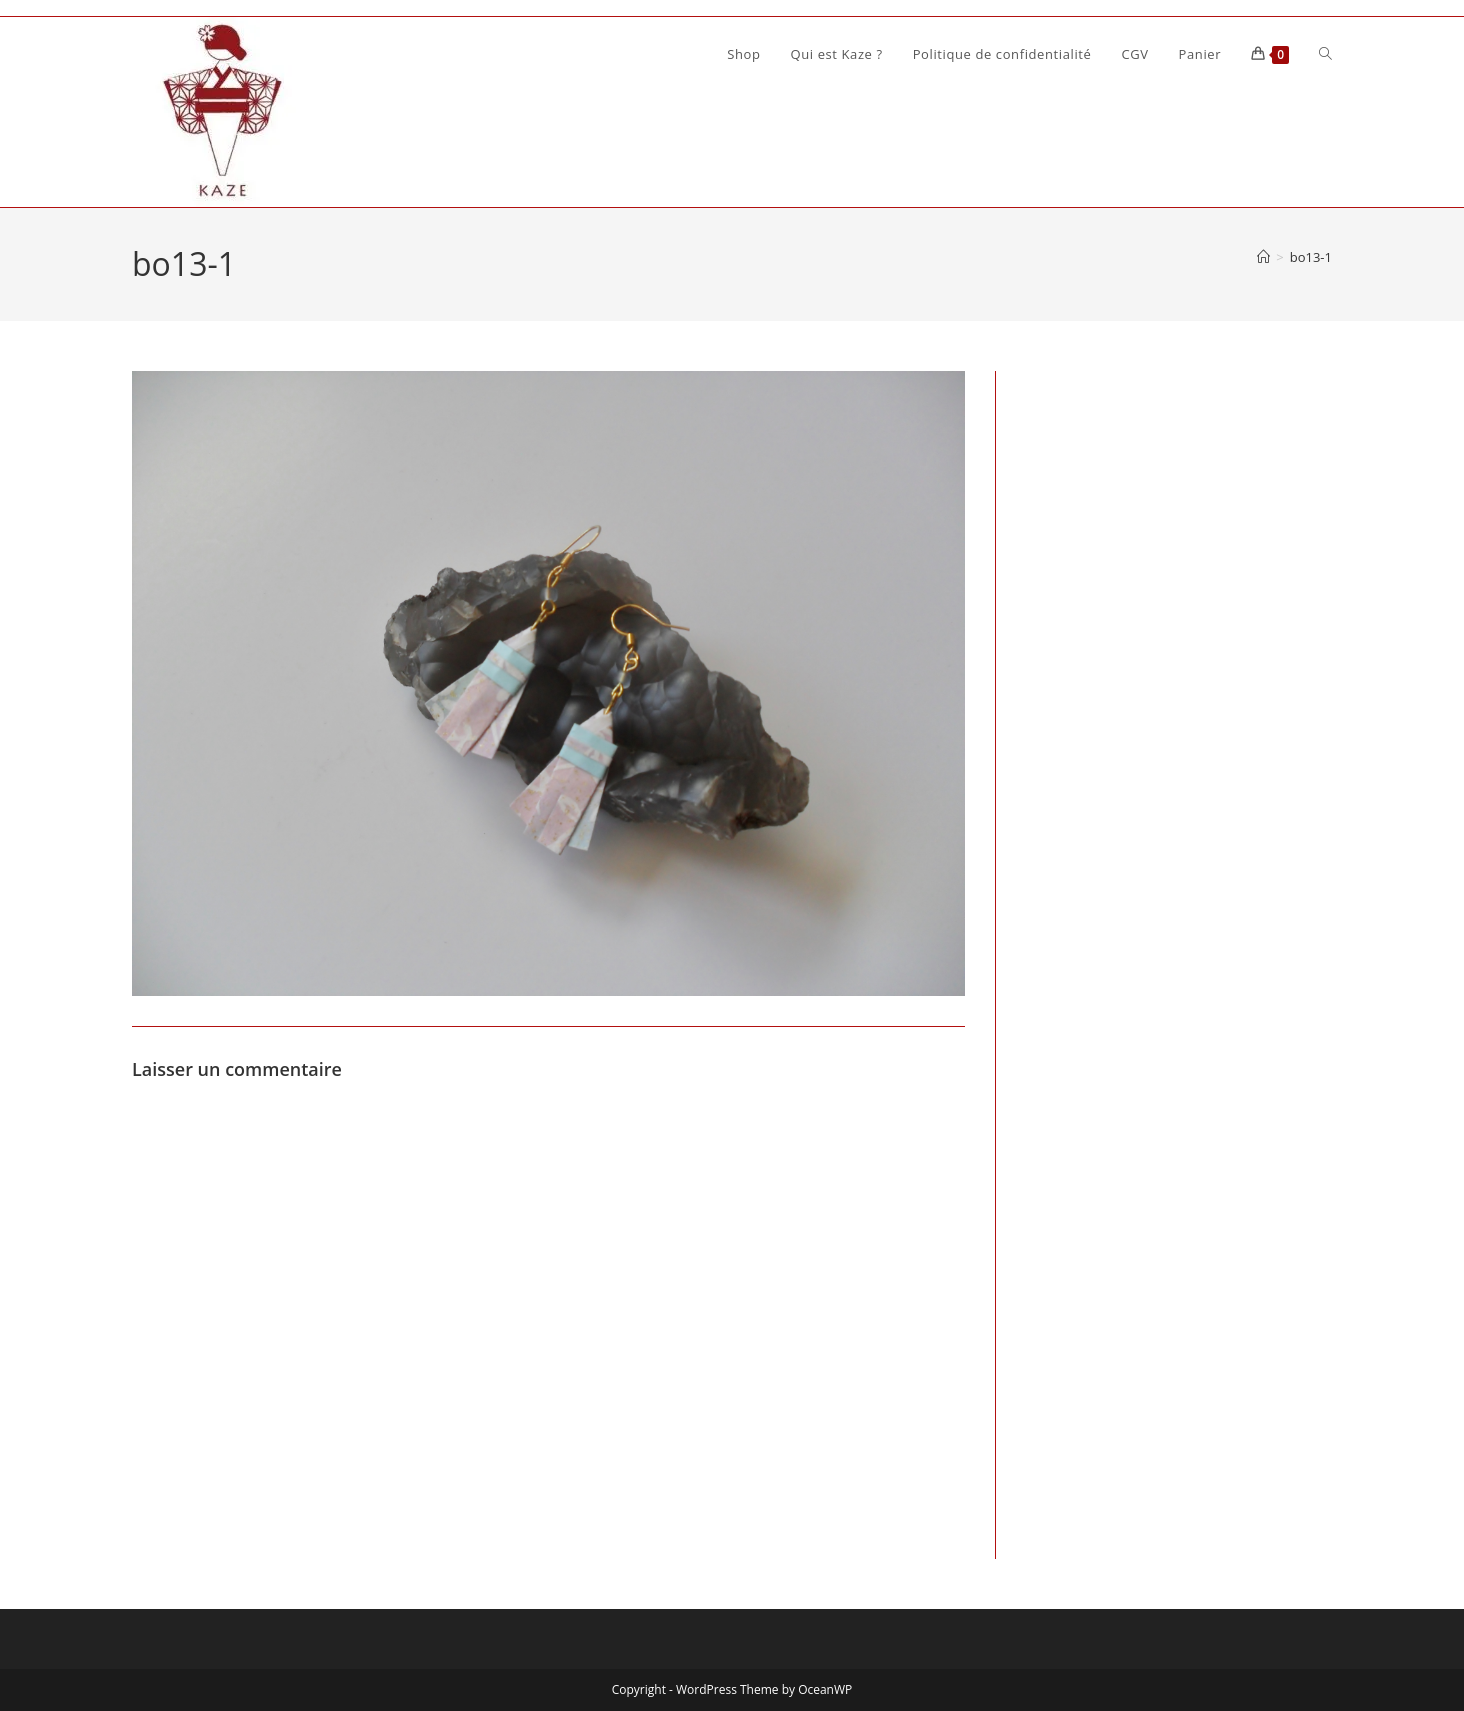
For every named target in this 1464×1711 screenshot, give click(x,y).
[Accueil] (1263, 257)
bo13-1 (1311, 257)
